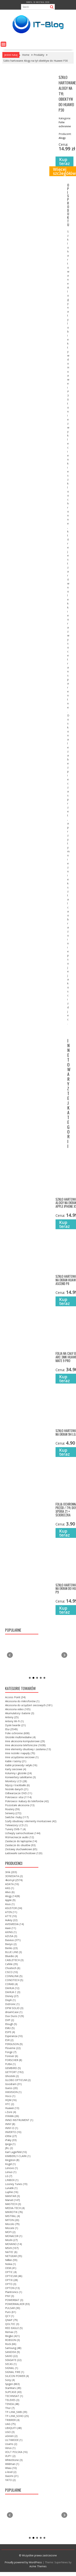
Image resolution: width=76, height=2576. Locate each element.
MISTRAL (12, 2216)
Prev (10, 1655)
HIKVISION (13, 2092)
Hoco (10, 2096)
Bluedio (11, 1956)
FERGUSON (14, 2044)
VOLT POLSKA (16, 2452)
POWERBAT (14, 2300)
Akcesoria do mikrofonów (22, 1701)
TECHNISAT (14, 2396)
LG (8, 2176)
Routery (12, 1809)
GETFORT (14, 2072)
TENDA (12, 2404)
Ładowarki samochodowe (23, 1853)
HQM (11, 2100)
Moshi (11, 2240)
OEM (10, 2268)
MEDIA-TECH (15, 2208)
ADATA (12, 1884)
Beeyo (11, 1944)
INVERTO (13, 2132)
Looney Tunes (16, 2184)
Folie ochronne (17, 1733)
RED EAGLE (14, 2328)
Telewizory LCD (16, 1825)
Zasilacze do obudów (20, 1845)
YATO (10, 2480)
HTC (9, 2104)
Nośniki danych (16, 1789)
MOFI (10, 2232)
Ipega (10, 2144)
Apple (10, 1900)
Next (64, 1655)
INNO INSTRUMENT (19, 2120)
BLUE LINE (13, 1952)
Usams (11, 2444)
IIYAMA (12, 2116)
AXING (11, 1932)
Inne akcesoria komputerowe (25, 1741)
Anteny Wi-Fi (14, 1721)
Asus (10, 1904)
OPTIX (11, 2280)
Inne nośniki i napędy (20, 1753)
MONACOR (13, 2236)
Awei (10, 1928)
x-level (10, 2472)
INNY (10, 2124)
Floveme (13, 2048)
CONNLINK (13, 1976)
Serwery (13, 1813)
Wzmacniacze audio (19, 1837)
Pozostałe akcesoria (20, 1805)
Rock (10, 2344)
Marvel (12, 2200)
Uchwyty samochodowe (22, 1833)
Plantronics (13, 2292)
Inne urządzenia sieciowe (22, 1757)
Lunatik (11, 2188)
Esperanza (14, 2036)
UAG (10, 2424)
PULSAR (12, 2308)
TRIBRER (12, 2420)
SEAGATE (13, 2360)
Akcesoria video (18, 1709)
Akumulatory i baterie (19, 1713)
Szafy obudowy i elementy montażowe (30, 1821)
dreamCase (13, 2012)
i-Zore (10, 2112)
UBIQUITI (13, 2428)
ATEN (11, 1912)
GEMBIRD (13, 2068)
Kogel (10, 2164)
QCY (9, 2316)
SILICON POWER (17, 2376)
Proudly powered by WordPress (23, 2562)
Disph (10, 2000)
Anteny (12, 1717)
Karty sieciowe (15, 1769)
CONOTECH (14, 1980)
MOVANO (13, 2244)
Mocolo (12, 2224)
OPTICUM (13, 2276)
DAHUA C (12, 1992)
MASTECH (13, 2204)
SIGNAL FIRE (14, 2372)
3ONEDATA (14, 1876)
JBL (9, 2148)
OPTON (12, 2288)
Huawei (12, 2108)
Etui (11, 1729)
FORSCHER (13, 2060)
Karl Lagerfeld (16, 2152)
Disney (11, 1996)
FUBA (10, 2064)
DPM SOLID (14, 2008)
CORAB (11, 1984)
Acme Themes (38, 2566)
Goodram (13, 2084)
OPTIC (11, 2272)
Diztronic (12, 2004)
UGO (10, 2432)
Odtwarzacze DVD (18, 1793)
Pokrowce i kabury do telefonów (27, 1801)
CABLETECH (14, 1960)
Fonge (10, 2052)
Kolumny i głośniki (18, 1773)
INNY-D (11, 2128)
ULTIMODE (13, 2440)
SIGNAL (11, 2368)
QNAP (11, 2320)
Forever (11, 2056)
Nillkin (11, 2260)
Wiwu (11, 2468)
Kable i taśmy (15, 1761)
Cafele (11, 1964)
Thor (10, 2408)
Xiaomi (11, 2476)
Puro (10, 2312)
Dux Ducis (14, 2016)
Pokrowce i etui (18, 1797)
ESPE (10, 2032)
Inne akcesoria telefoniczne (25, 1745)
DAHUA (12, 1988)
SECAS (11, 2364)
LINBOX (11, 2180)
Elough (11, 2024)
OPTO (10, 2284)
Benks (11, 1948)
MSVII (12, 2248)
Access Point (15, 1697)
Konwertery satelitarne (20, 1777)
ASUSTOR (13, 1908)
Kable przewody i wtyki (21, 1765)
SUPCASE (13, 2392)
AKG (9, 1888)
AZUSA (11, 1936)
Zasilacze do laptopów (21, 1841)
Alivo (10, 1892)
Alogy (12, 1896)
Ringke (12, 2336)
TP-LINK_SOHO (17, 2416)
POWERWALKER (17, 2304)
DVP (9, 2020)
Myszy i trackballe (17, 1785)
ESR (9, 2040)
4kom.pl (14, 1880)
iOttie (11, 2136)
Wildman (12, 2464)
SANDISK (12, 2352)
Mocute (11, 2228)
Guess (11, 2088)
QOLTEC (12, 2324)
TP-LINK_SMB (16, 2412)
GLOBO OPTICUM (18, 2080)
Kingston (12, 2160)
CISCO (11, 1972)
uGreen (11, 2436)
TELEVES (12, 2400)
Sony (10, 2380)
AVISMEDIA (14, 1924)
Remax (11, 2332)
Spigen (12, 2384)
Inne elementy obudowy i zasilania (28, 1749)
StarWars (13, 2388)
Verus (10, 2448)
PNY (9, 2296)
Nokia (10, 2264)
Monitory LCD (16, 1781)
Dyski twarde (15, 1725)
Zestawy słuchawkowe (21, 1849)
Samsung (13, 2348)
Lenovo (11, 2168)
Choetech (12, 1968)
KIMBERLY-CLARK (18, 2156)
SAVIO (11, 2356)
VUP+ (10, 2456)
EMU (10, 2028)
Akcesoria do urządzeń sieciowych (28, 1705)
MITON (12, 2220)
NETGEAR (13, 2256)
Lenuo (10, 2172)
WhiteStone (14, 2460)
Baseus (13, 1940)
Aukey (11, 1920)
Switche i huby (17, 1817)
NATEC (11, 2252)
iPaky (11, 2140)
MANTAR (12, 2196)
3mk (11, 1872)
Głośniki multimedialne (20, 1737)
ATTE (11, 1916)
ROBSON (12, 2340)
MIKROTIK (14, 2212)
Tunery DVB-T (15, 1829)
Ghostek (12, 2076)
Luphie (11, 2192)
